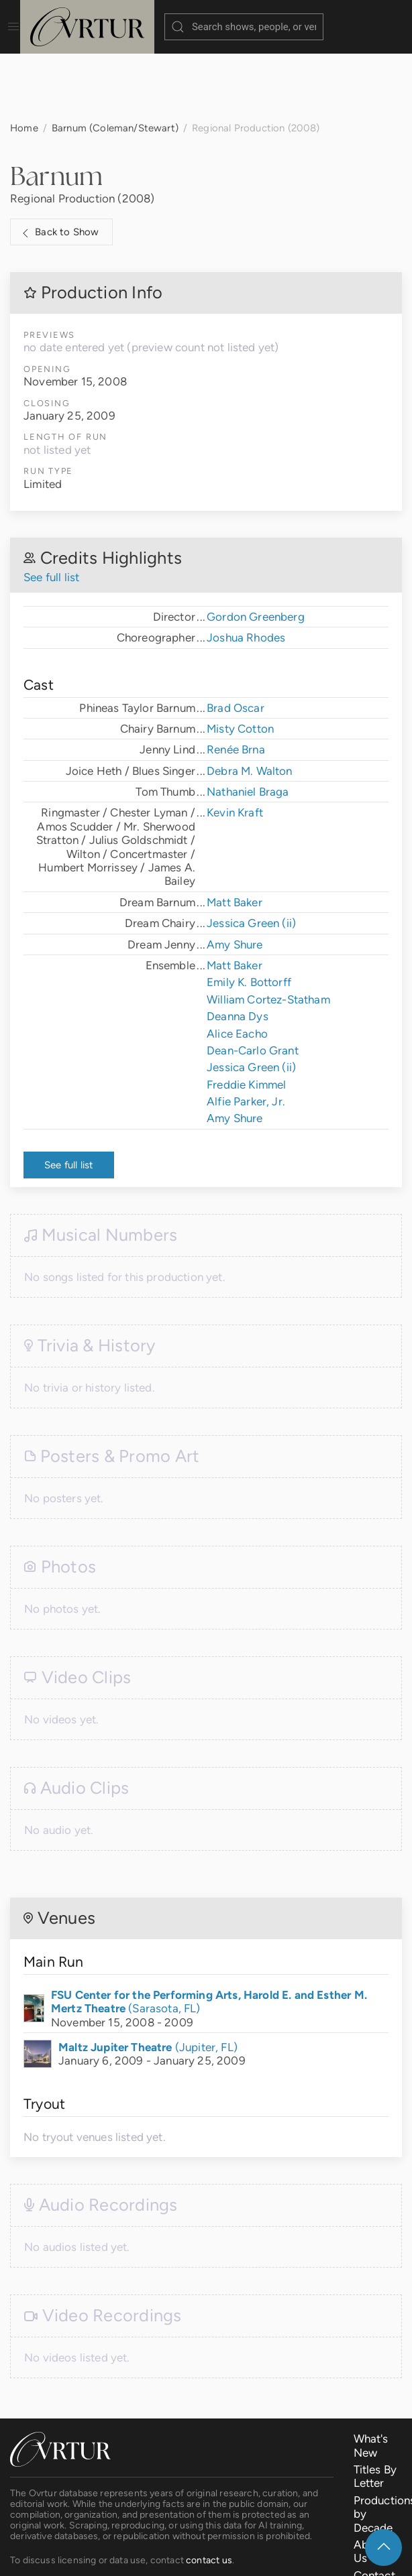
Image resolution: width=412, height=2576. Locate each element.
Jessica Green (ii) (251, 856)
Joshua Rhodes (246, 570)
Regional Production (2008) (82, 131)
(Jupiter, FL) (148, 1980)
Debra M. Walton (250, 704)
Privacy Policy (315, 2556)
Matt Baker (234, 835)
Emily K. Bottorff (249, 915)
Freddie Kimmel (246, 1017)
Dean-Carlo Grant (253, 983)
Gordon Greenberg (256, 549)
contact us (209, 2493)
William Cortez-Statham (268, 932)
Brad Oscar (235, 641)
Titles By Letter (375, 2409)
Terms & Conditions (220, 2556)
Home (24, 60)
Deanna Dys (237, 949)
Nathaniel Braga (248, 724)
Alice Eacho (237, 966)
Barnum (56, 109)
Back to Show (59, 165)
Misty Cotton (240, 661)
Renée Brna (236, 682)
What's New (371, 2378)
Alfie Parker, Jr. (246, 1034)
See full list (51, 510)
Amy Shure (235, 877)
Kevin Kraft (235, 745)
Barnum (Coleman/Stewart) (115, 60)
